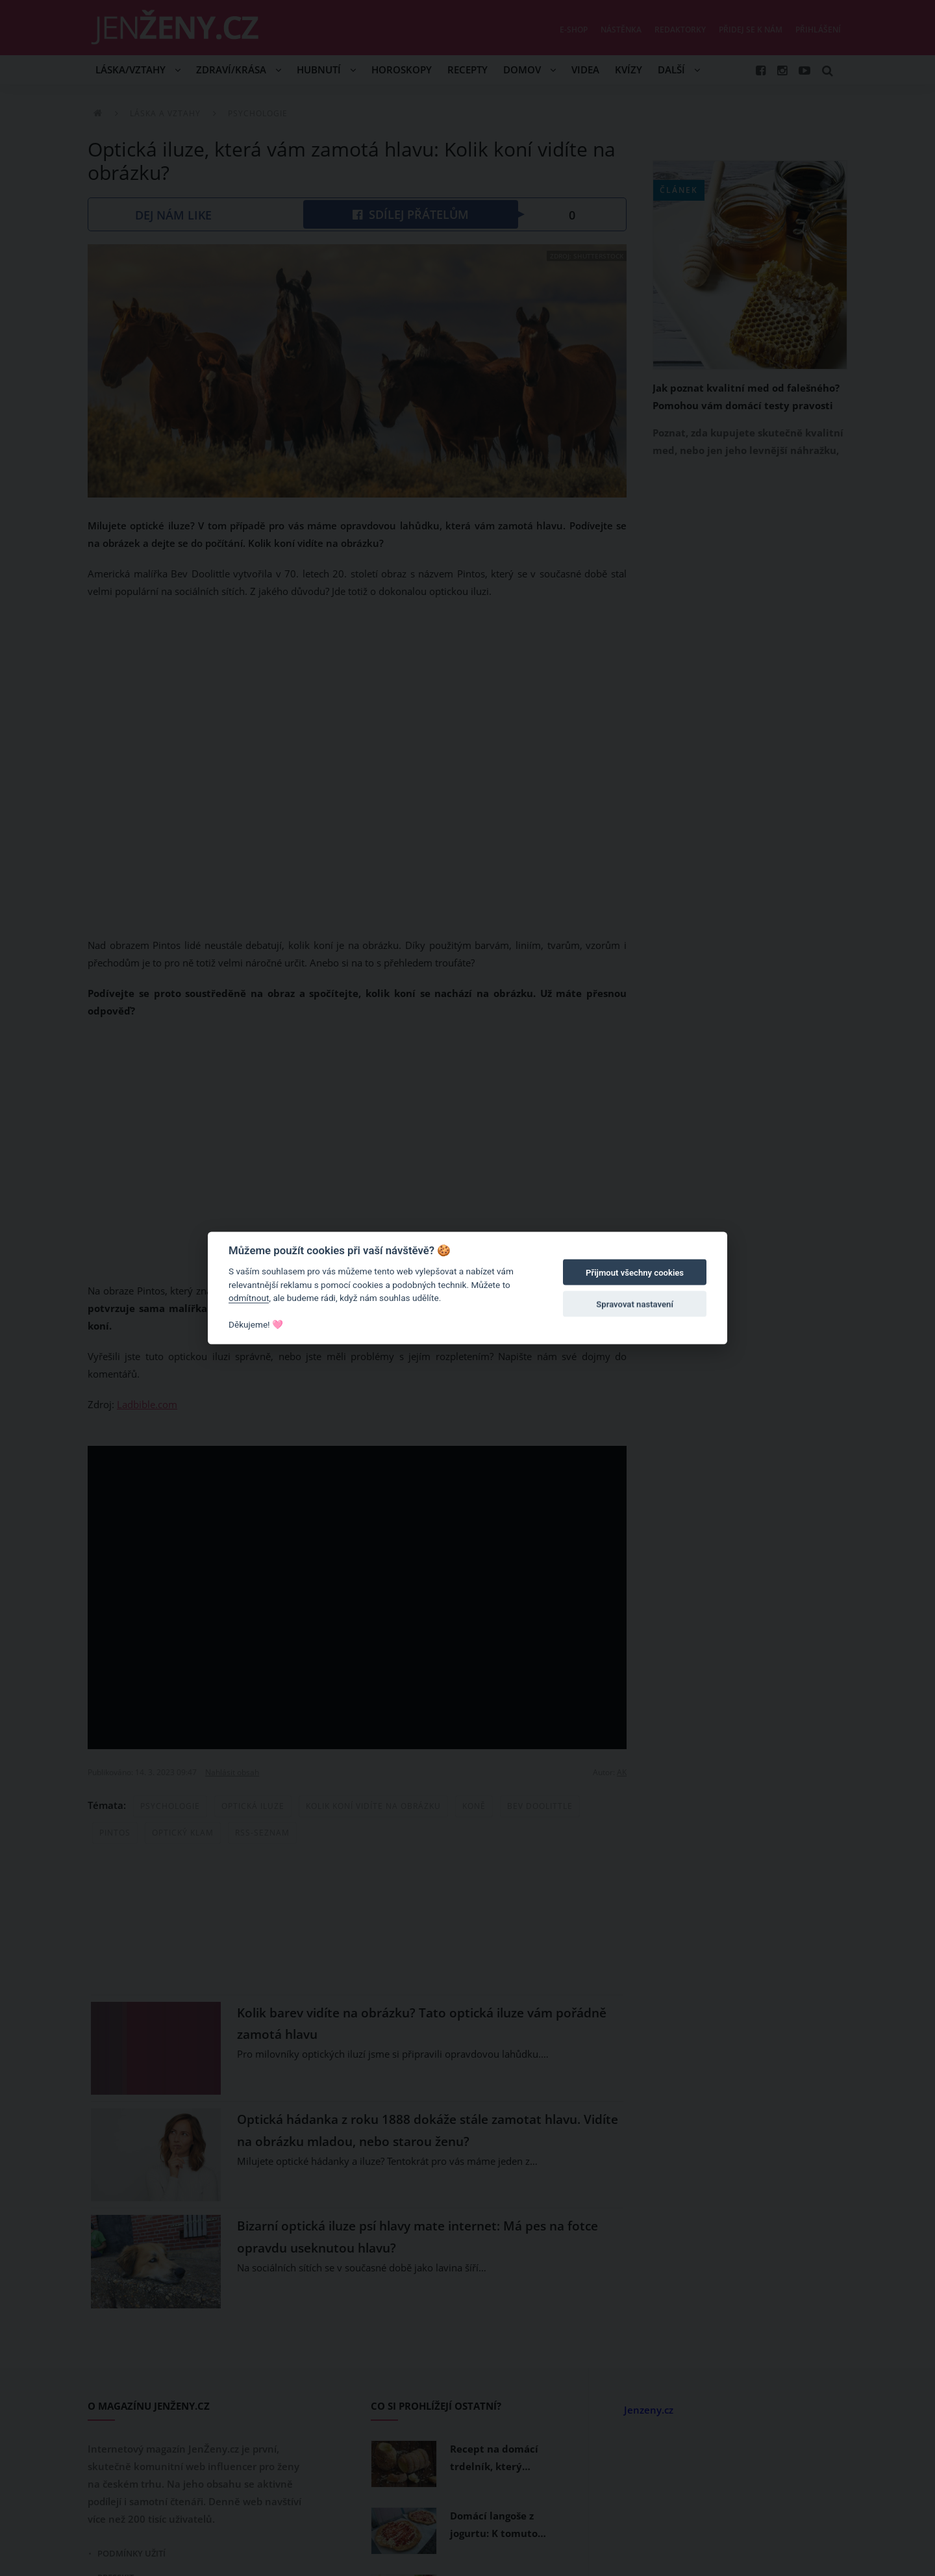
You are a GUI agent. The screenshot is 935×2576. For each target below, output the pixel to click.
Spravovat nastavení (634, 1304)
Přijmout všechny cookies (635, 1273)
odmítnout (249, 1298)
